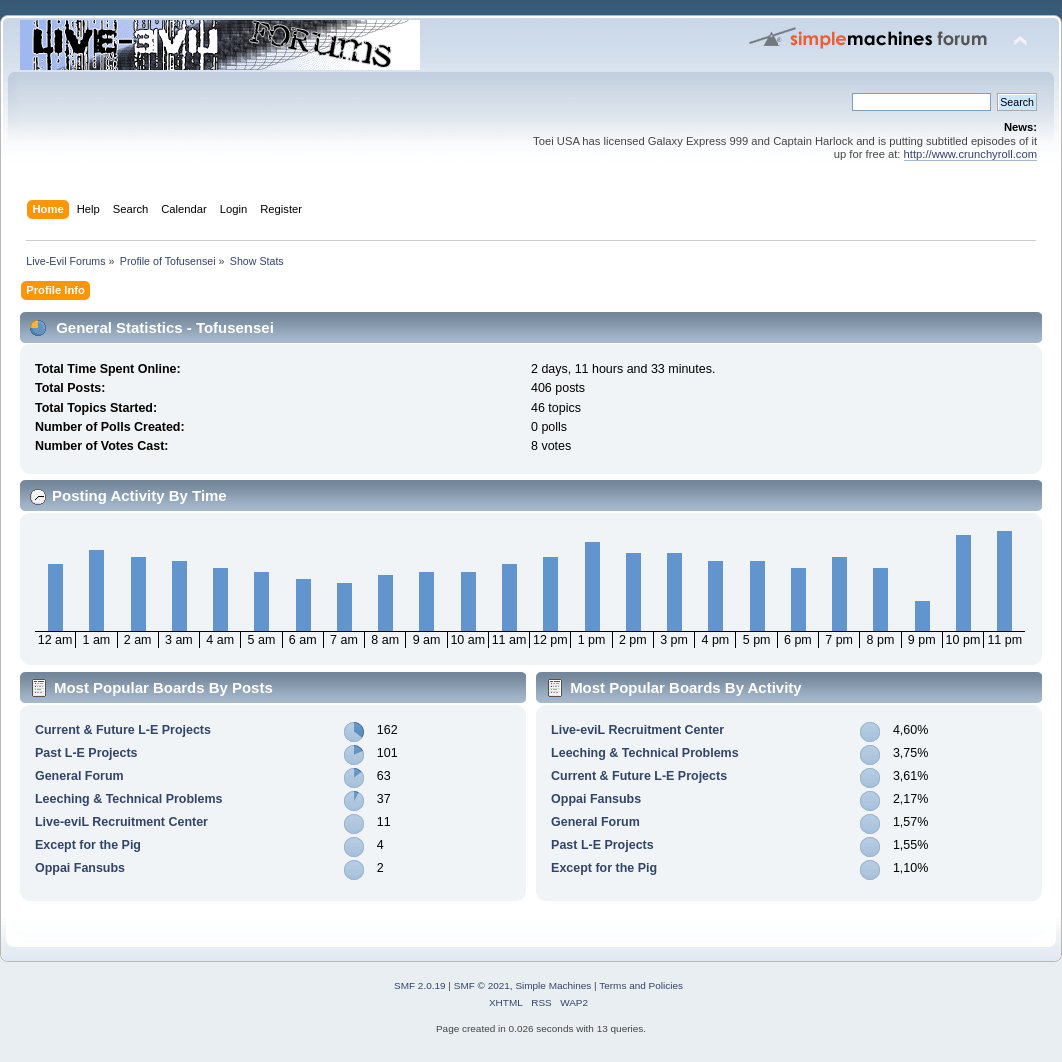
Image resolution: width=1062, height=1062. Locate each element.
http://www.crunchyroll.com (970, 154)
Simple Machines (553, 985)
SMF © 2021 (482, 985)
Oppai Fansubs (80, 868)
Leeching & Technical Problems (129, 799)
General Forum (79, 776)
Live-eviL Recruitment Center (121, 822)
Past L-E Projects (86, 753)
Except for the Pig (88, 845)
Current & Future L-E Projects (123, 730)
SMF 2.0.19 (420, 985)
